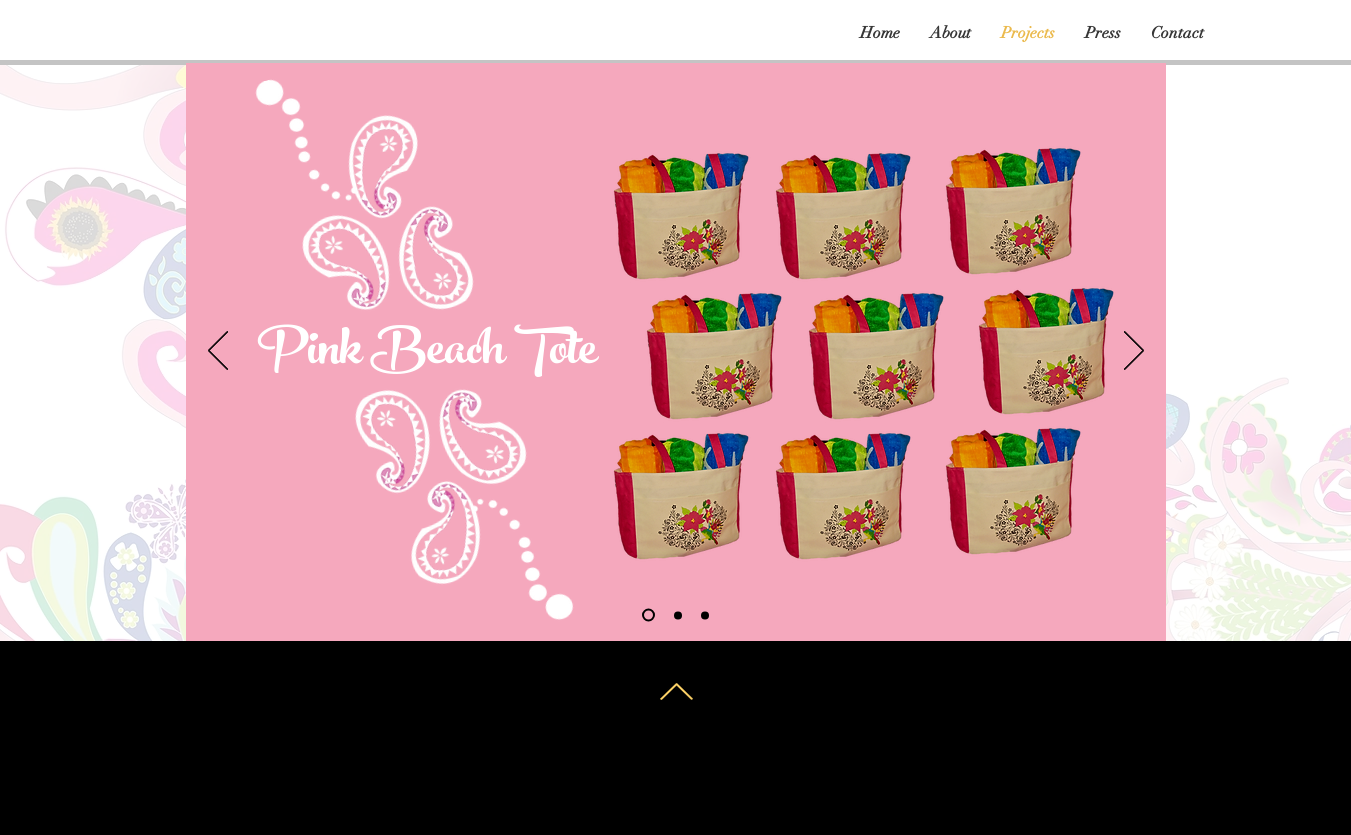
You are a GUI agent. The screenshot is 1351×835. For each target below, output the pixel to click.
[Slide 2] (678, 615)
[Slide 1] (648, 615)
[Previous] (218, 352)
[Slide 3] (705, 615)
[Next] (1134, 352)
